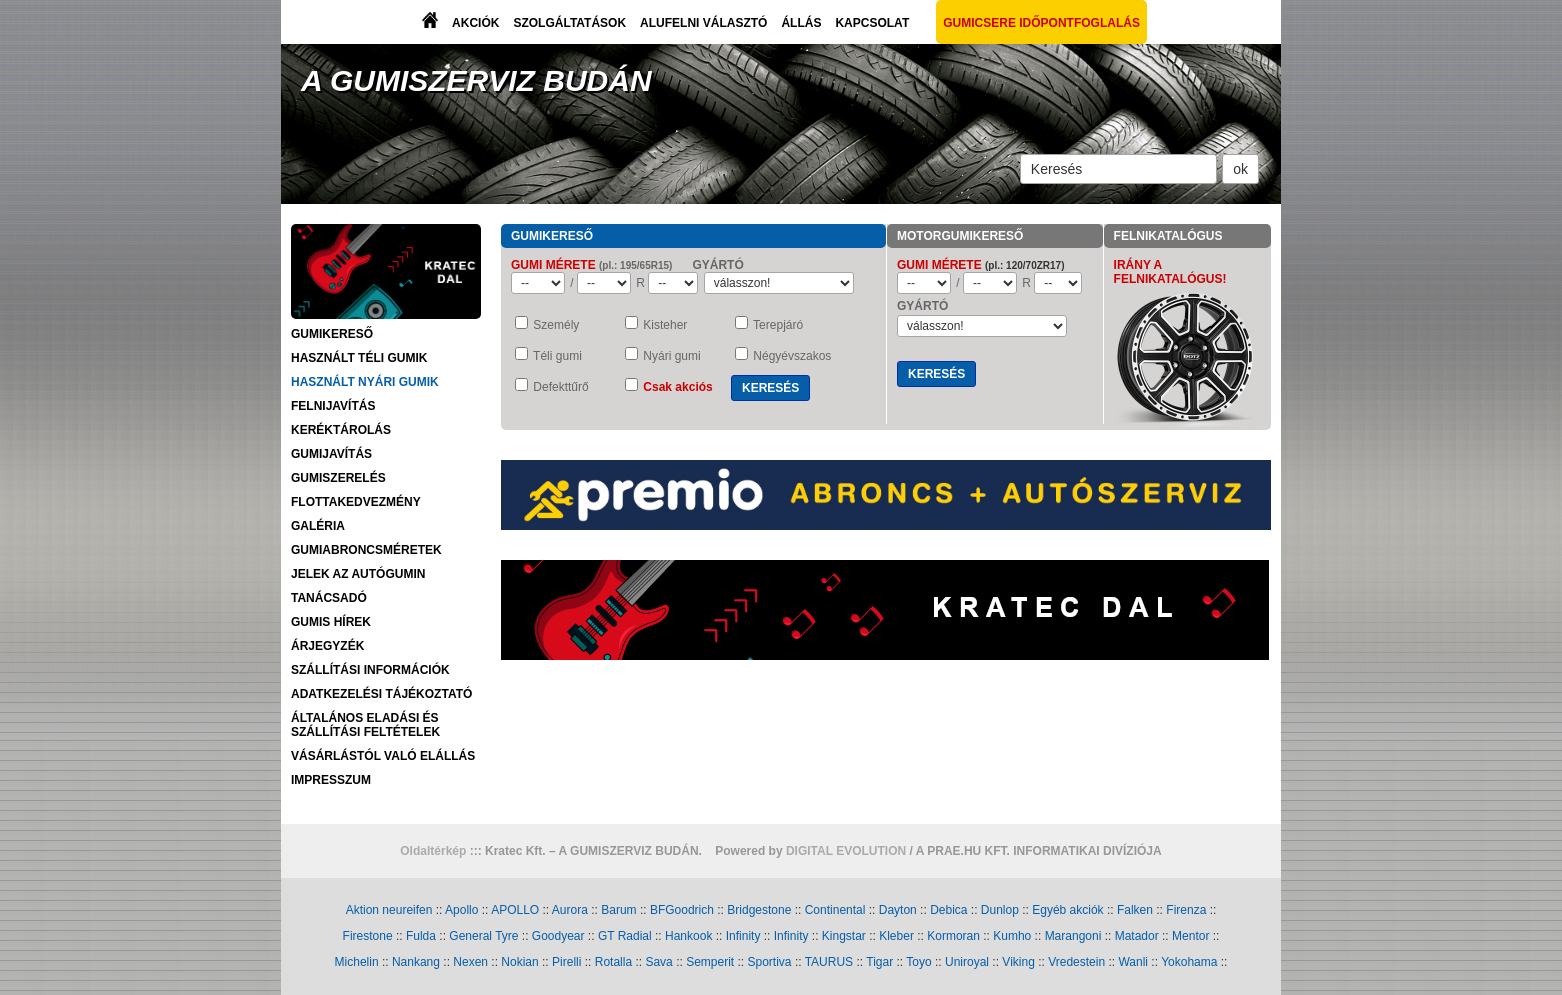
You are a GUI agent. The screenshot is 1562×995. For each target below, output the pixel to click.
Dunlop (1000, 910)
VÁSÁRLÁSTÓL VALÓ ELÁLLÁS (383, 756)
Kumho (1012, 936)
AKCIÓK (475, 23)
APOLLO (515, 910)
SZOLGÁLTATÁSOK (569, 23)
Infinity (743, 936)
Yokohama (1189, 962)
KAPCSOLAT (872, 23)
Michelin (357, 962)
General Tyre (483, 936)
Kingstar (844, 936)
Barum (618, 910)
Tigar (879, 962)
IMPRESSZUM (331, 780)
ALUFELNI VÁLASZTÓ (703, 23)
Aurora (570, 910)
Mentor (1190, 936)
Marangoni (1073, 936)
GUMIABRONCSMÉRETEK (366, 550)
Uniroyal (967, 962)
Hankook (688, 936)
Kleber (896, 936)
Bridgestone (759, 910)
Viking (1018, 962)
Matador (1137, 936)
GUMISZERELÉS (338, 478)
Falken (1135, 910)
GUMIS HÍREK (331, 622)
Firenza (1186, 910)
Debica (948, 910)
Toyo (918, 962)
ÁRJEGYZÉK (327, 646)
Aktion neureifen (389, 910)
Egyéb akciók (1067, 910)
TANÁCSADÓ (329, 598)
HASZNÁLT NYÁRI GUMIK (365, 382)
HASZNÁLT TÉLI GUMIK (359, 358)
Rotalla (613, 962)
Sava (658, 962)
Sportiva (770, 962)
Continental (835, 910)
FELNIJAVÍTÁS (333, 406)
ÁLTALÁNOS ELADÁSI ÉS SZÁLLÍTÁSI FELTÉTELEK (365, 725)
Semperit (710, 962)
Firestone (368, 936)
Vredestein (1076, 962)
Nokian (519, 962)
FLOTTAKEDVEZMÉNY (356, 502)
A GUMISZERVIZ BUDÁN (476, 80)
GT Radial (625, 936)
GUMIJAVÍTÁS (331, 454)
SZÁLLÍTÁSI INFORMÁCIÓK (370, 670)
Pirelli (566, 962)
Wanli (1133, 962)
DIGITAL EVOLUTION (846, 851)
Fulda (421, 936)
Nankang (416, 962)
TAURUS (829, 962)
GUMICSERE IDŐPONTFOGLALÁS (1041, 23)
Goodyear (558, 936)
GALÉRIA (318, 526)
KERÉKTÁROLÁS (341, 430)
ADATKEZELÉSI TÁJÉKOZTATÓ (381, 694)
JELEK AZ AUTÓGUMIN (358, 574)
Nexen (470, 962)
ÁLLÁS (801, 23)
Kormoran (953, 936)
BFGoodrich (682, 910)
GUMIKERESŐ (332, 334)
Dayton (898, 910)
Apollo (461, 910)
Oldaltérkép (433, 851)
